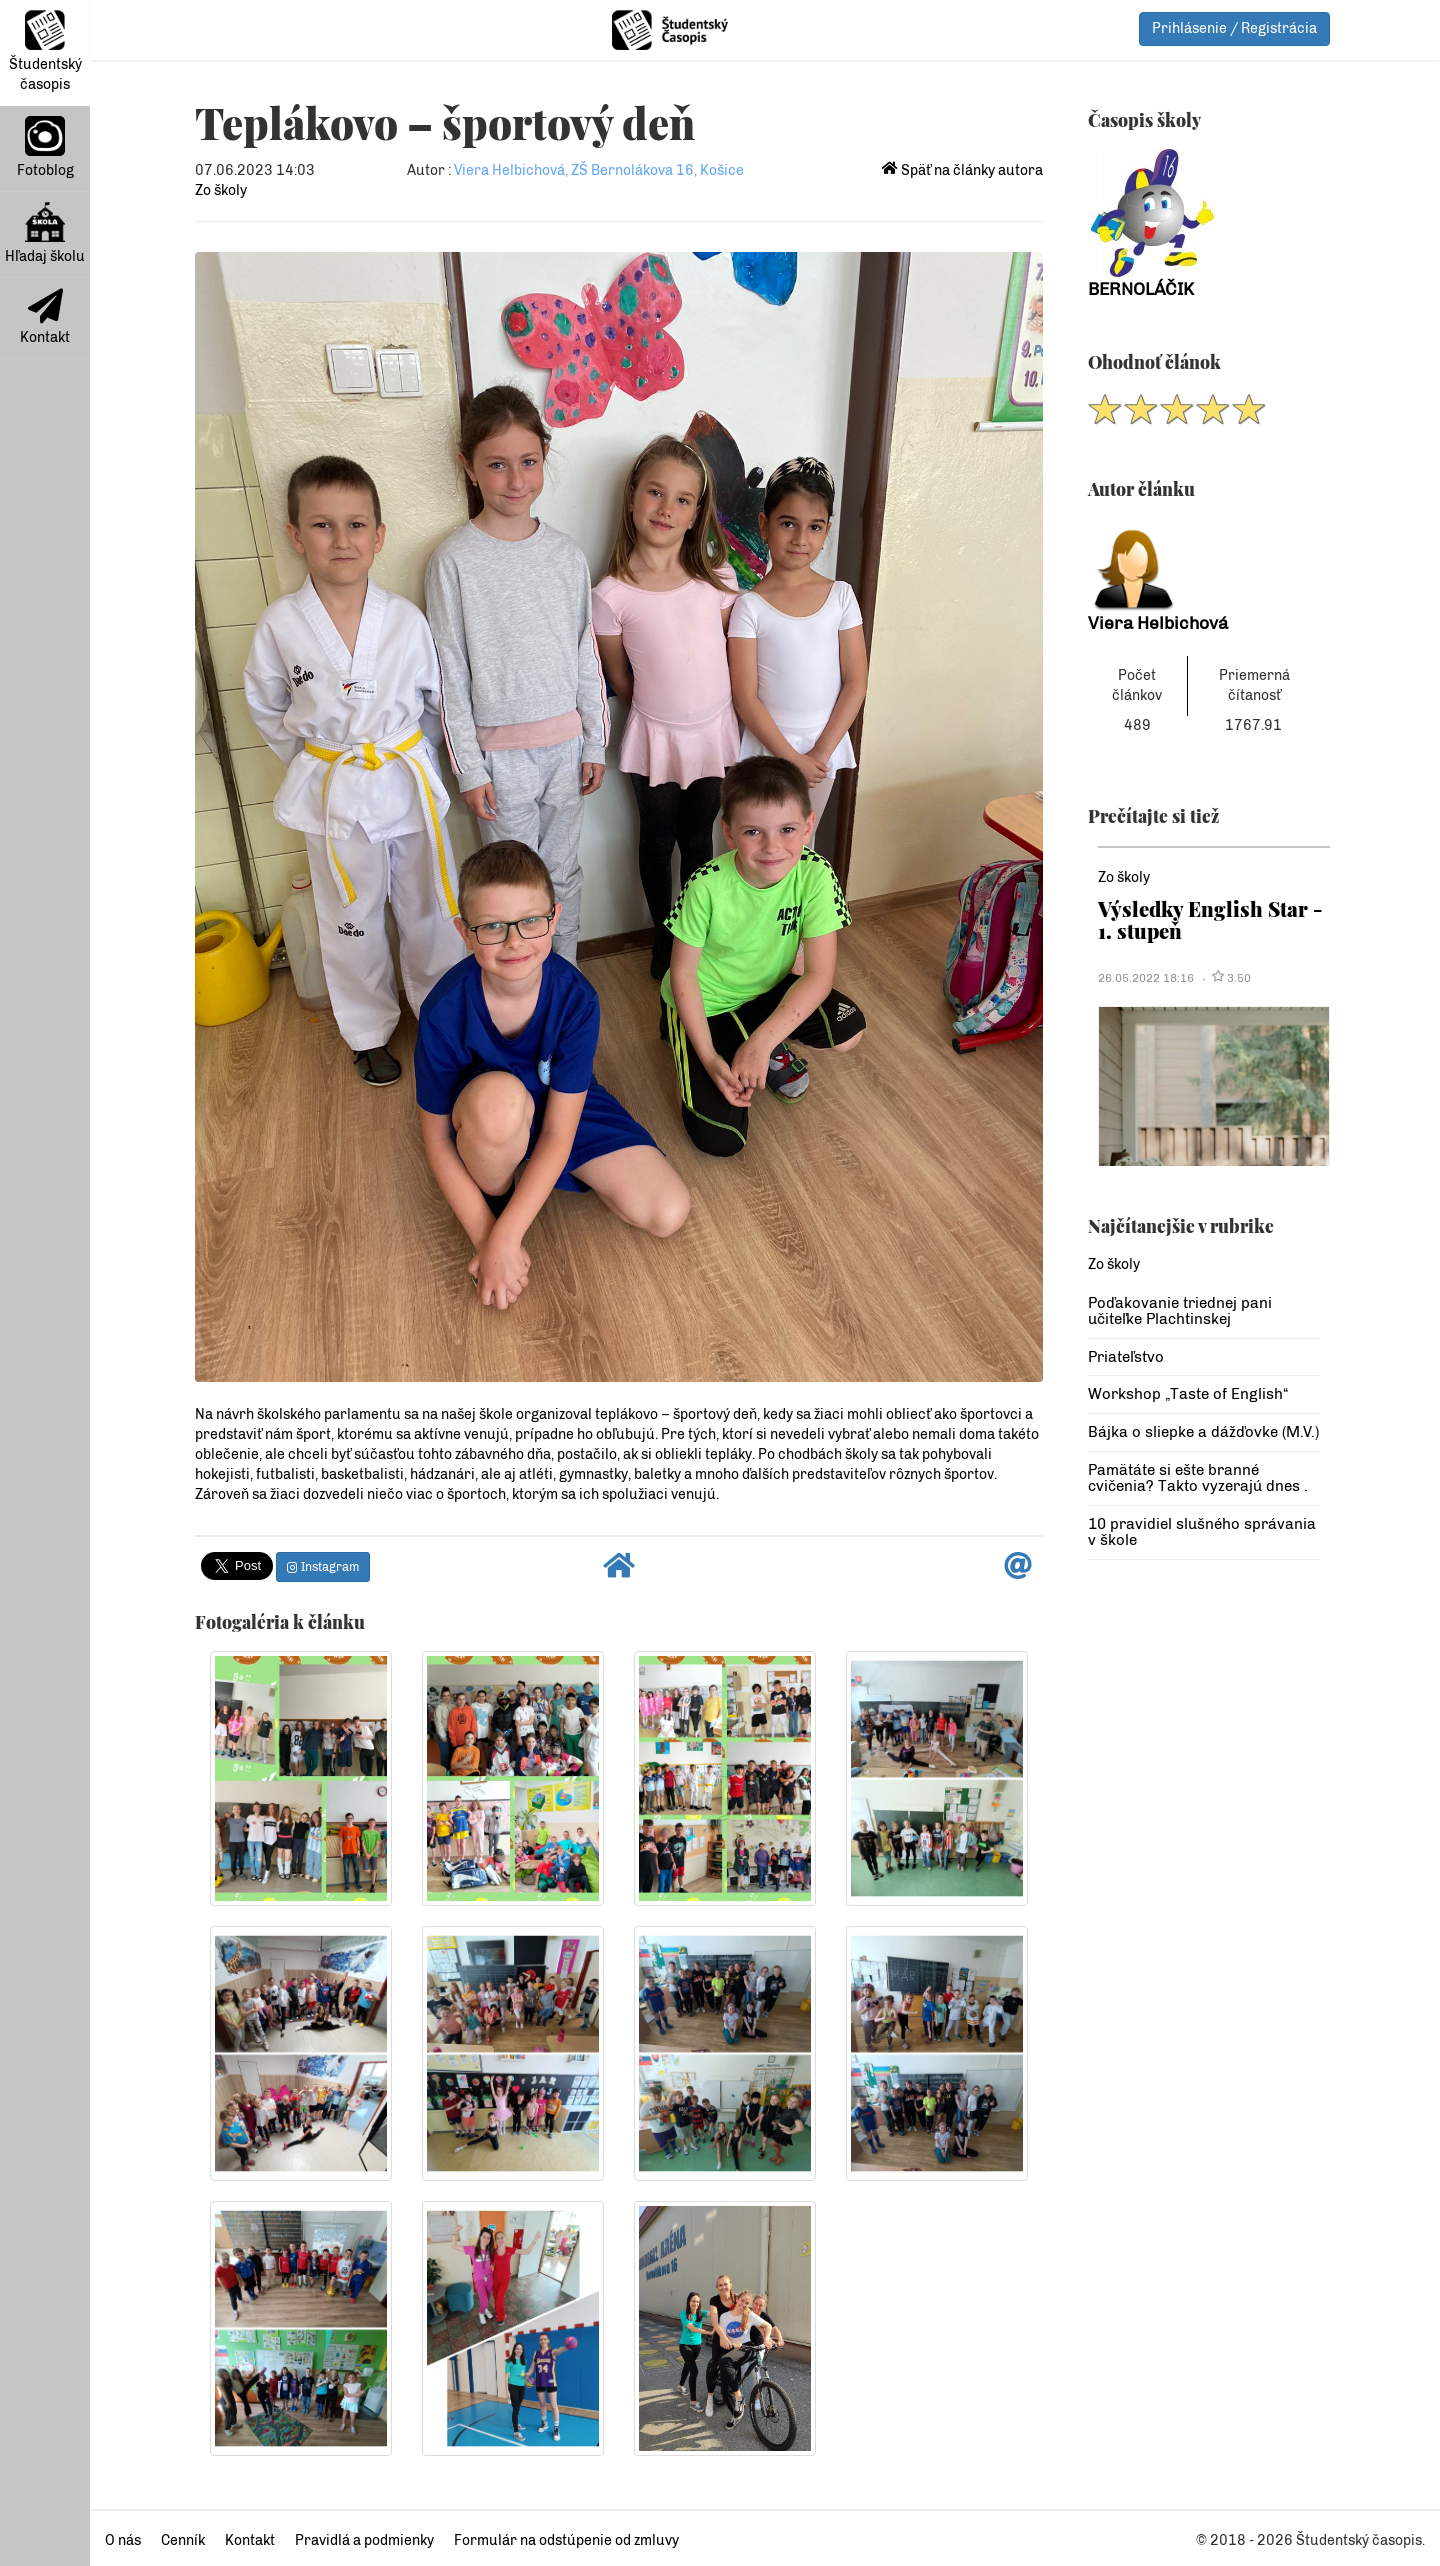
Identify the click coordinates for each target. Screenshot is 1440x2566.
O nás (123, 2540)
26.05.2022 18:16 (1146, 978)
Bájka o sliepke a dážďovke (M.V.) (1203, 1432)
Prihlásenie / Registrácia (1234, 28)
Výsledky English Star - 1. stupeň (1210, 919)
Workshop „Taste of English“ (1188, 1394)
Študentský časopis (45, 51)
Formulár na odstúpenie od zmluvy (566, 2540)
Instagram (323, 1567)
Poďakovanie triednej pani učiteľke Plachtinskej (1180, 1311)
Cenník (183, 2540)
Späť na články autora (962, 170)
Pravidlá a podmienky (364, 2540)
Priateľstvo (1126, 1357)
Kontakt (45, 317)
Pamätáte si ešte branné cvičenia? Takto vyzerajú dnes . (1198, 1478)
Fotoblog (45, 147)
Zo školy (221, 190)
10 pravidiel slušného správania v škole (1202, 1532)
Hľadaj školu (45, 233)
